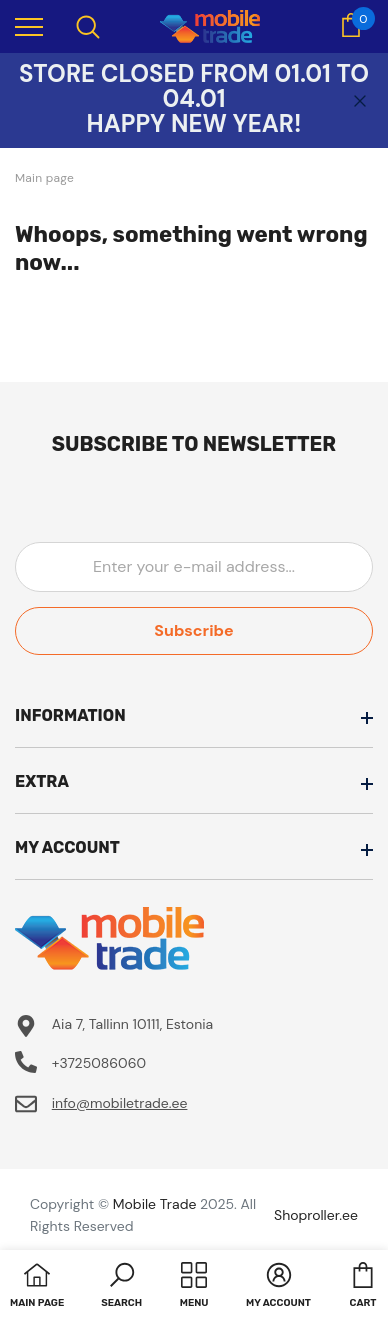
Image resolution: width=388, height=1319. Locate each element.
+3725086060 (99, 1063)
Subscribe (193, 630)
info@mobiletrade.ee (120, 1103)
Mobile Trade (155, 1204)
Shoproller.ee (316, 1215)
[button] (121, 1287)
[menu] (29, 26)
